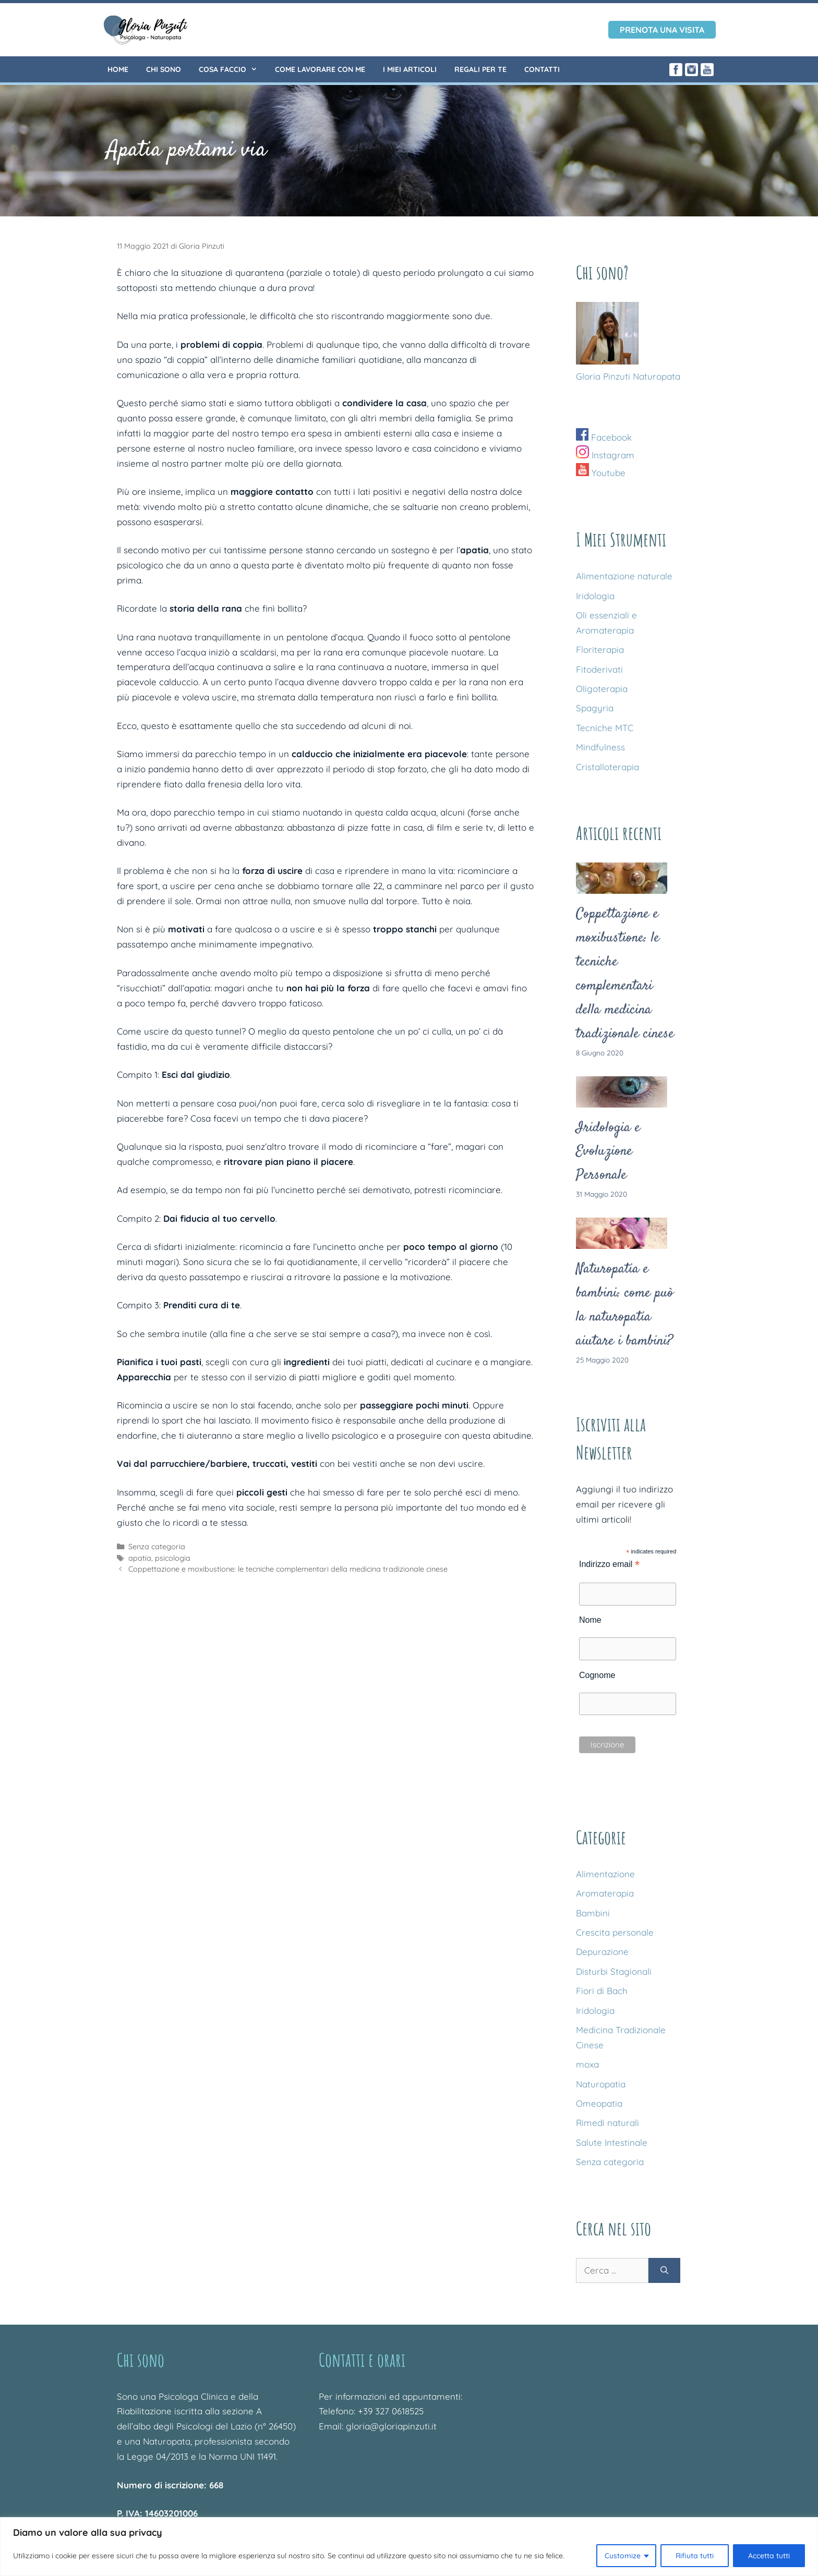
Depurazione (602, 1951)
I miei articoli (410, 69)
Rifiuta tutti (695, 2555)
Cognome (597, 1675)
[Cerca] (664, 2270)
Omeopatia (599, 2103)
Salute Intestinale (611, 2142)
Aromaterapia (605, 1893)
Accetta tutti (769, 2555)
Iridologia (595, 595)
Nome (590, 1619)
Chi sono (163, 69)
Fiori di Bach (602, 1990)
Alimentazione (605, 1873)
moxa (587, 2064)
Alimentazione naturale (624, 575)
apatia (139, 1558)
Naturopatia (600, 2084)
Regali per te (480, 69)
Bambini (593, 1912)
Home (117, 69)
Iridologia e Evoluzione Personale (608, 1152)
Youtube (600, 472)
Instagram (605, 454)
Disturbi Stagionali (614, 1971)
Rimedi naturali (607, 2122)
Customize (623, 2555)
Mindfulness (600, 747)
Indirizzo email (609, 1564)
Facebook (604, 437)
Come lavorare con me (320, 69)
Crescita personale (615, 1932)
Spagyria (595, 707)
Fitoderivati (599, 669)
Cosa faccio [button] (232, 69)
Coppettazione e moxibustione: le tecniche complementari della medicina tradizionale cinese (288, 1569)
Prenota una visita (662, 30)
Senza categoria (156, 1546)
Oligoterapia (602, 688)
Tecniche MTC (604, 727)
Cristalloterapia (607, 766)
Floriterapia (600, 649)
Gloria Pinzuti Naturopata (628, 376)
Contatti (542, 69)
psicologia (172, 1558)
